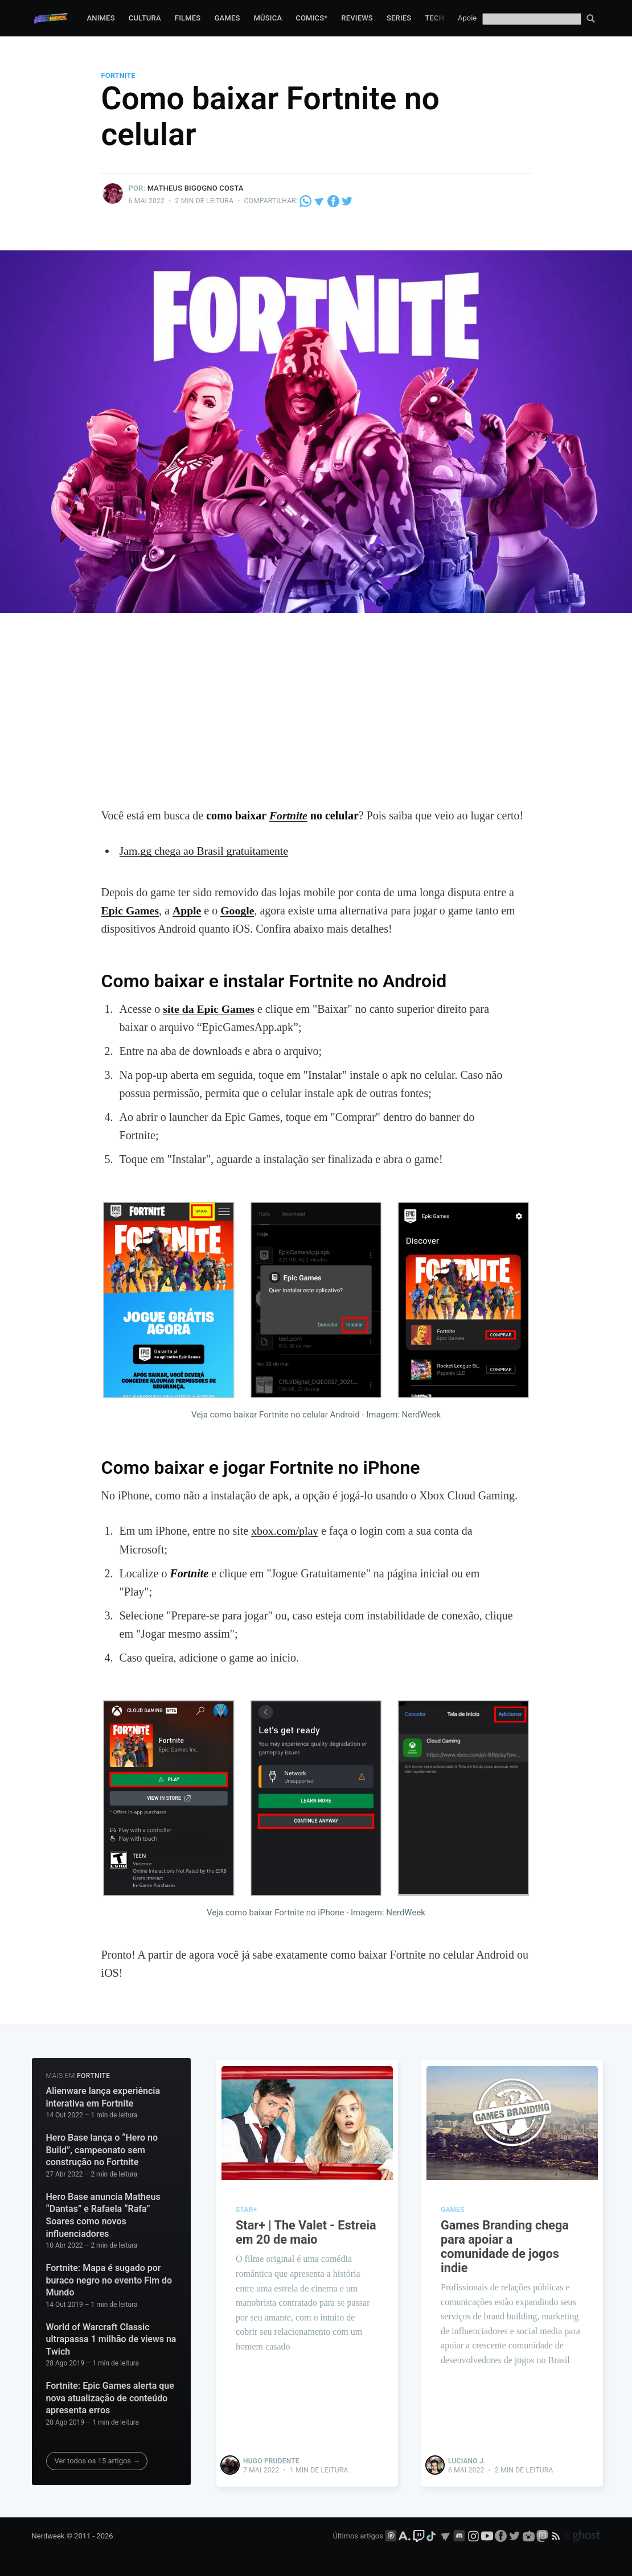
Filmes (188, 18)
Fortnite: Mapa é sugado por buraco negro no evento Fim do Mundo (109, 2278)
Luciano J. (467, 2458)
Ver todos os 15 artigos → (98, 2459)
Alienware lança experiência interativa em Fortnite (103, 2095)
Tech (434, 18)
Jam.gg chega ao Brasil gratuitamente (205, 850)
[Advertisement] (316, 721)
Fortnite (118, 75)
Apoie (467, 18)
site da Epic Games (209, 1007)
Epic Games (130, 910)
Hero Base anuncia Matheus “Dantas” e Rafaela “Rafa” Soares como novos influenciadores (103, 2213)
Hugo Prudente (272, 2458)
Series (399, 18)
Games (227, 18)
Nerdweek (48, 2534)
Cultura (145, 18)
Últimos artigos (358, 2534)
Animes (100, 18)
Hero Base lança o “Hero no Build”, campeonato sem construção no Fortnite (102, 2148)
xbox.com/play (285, 1529)
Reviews (357, 18)
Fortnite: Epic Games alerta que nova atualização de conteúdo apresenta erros (110, 2396)
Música (268, 18)
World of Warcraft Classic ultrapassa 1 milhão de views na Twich (111, 2337)
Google (238, 910)
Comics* (311, 18)
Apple (187, 910)
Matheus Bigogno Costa (195, 188)
